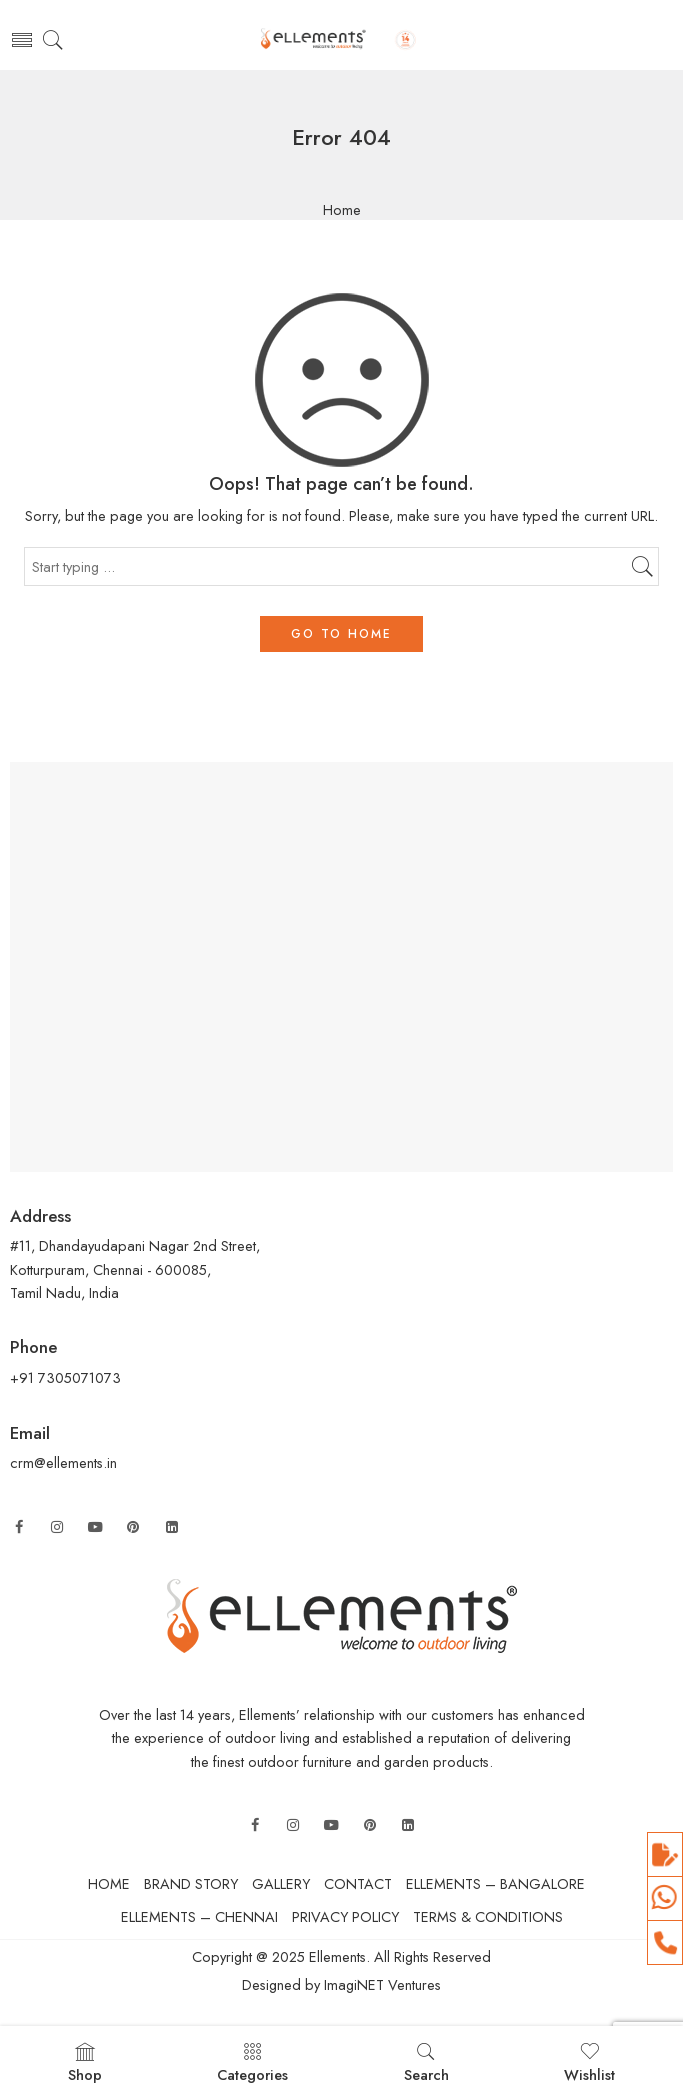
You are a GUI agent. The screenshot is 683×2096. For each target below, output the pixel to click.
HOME (109, 1883)
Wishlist (589, 2063)
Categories (252, 2063)
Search (426, 2063)
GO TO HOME (341, 634)
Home (342, 210)
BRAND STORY (191, 1883)
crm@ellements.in (63, 1462)
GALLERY (281, 1883)
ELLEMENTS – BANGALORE (495, 1883)
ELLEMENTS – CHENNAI (199, 1916)
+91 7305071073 (67, 1377)
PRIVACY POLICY (345, 1916)
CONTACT (358, 1883)
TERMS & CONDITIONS (488, 1916)
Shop (85, 2063)
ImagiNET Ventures (380, 1984)
